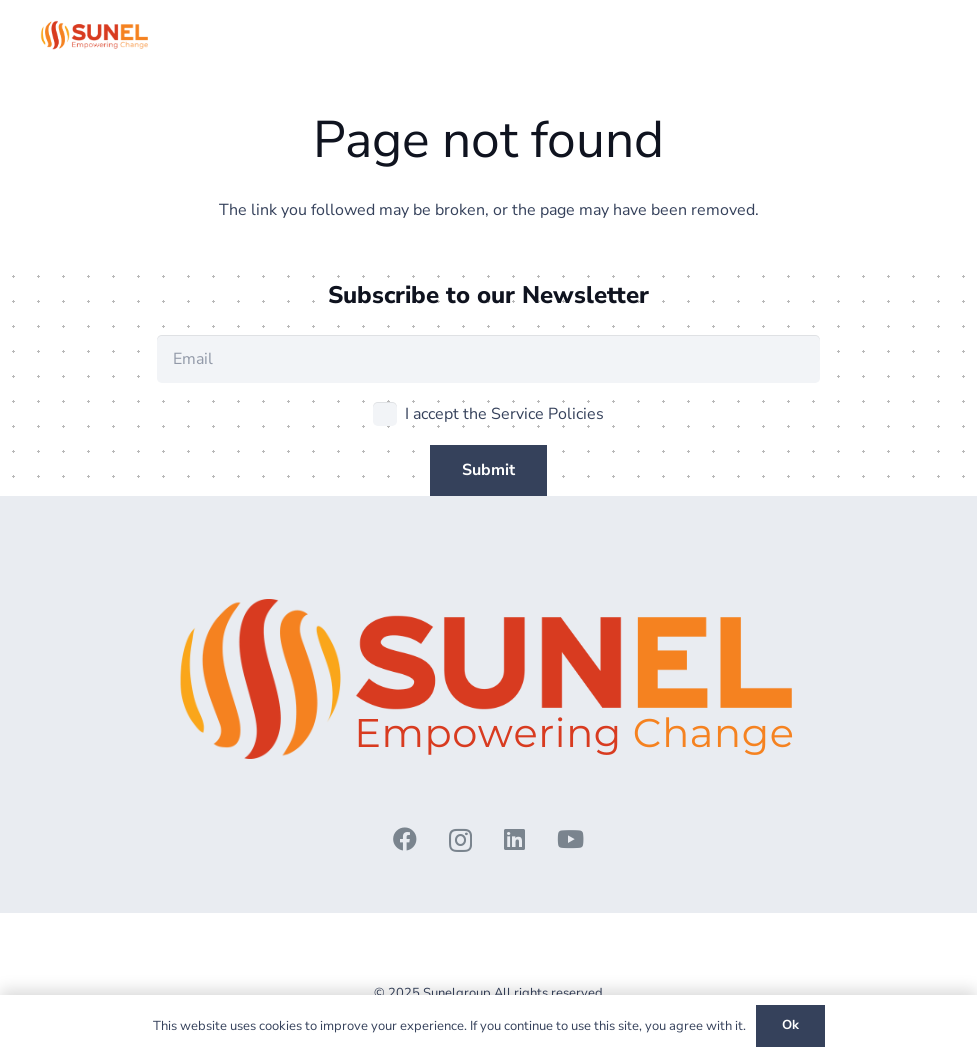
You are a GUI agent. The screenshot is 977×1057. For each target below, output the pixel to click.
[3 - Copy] (95, 35)
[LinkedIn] (514, 839)
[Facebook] (405, 839)
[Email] (488, 359)
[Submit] (488, 470)
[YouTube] (570, 839)
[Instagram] (460, 840)
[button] (925, 35)
